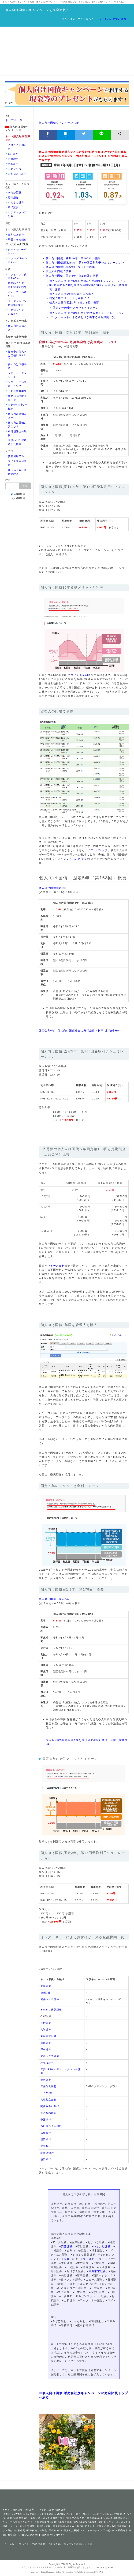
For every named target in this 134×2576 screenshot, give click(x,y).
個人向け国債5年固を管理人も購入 (71, 293)
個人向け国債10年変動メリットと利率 (70, 266)
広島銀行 (45, 2132)
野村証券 (8, 2514)
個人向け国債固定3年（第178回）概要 (74, 302)
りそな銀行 (47, 2093)
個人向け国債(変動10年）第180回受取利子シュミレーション (85, 262)
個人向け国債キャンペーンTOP (59, 122)
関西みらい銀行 (49, 2106)
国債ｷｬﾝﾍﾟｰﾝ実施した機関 (64, 2530)
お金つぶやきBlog (29, 2534)
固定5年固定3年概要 (85, 2522)
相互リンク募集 (72, 2544)
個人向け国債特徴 (115, 2518)
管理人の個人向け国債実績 (111, 2526)
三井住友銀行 (48, 2086)
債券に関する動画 (55, 2526)
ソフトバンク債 (97, 850)
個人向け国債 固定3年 (54, 1599)
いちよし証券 (101, 2246)
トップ (30, 2544)
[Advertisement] (67, 52)
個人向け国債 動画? (31, 2526)
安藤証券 (45, 1986)
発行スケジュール (109, 2522)
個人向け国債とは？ (53, 2518)
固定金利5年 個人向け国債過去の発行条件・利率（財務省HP (79, 1030)
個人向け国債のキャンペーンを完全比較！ (37, 10)
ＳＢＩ (68, 2258)
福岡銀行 (45, 2139)
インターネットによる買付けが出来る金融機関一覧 (82, 317)
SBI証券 (45, 1992)
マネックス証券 (49, 2056)
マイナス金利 (79, 675)
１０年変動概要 (41, 2522)
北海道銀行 (47, 2152)
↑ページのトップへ (13, 2544)
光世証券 (45, 2022)
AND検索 (18, 493)
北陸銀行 (45, 2146)
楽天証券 (45, 2079)
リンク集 (87, 2544)
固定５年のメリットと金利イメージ (72, 298)
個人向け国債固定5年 (52, 887)
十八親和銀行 (48, 2112)
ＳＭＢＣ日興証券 (51, 2009)
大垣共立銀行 (48, 2099)
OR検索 (18, 497)
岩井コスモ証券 (49, 1999)
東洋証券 (45, 2042)
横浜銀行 (45, 2159)
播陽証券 (36, 2518)
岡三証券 (88, 2258)
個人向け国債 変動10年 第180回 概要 (73, 258)
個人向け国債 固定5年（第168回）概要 (72, 275)
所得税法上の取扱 (37, 2530)
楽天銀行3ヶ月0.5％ (53, 2534)
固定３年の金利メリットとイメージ (76, 307)
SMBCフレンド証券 (69, 2514)
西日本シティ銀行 (51, 2126)
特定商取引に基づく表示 (49, 2544)
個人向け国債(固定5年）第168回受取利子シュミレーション (87, 280)
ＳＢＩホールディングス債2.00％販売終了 (104, 2530)
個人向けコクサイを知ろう (78, 18)
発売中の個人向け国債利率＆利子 (86, 2518)
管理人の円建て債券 (59, 271)
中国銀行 (45, 2119)
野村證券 (45, 2049)
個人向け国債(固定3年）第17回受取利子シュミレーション (86, 312)
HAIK (101, 2572)
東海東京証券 (48, 2036)
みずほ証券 (47, 2062)
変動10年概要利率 (61, 2522)
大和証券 (45, 2029)
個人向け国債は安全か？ (81, 2526)
